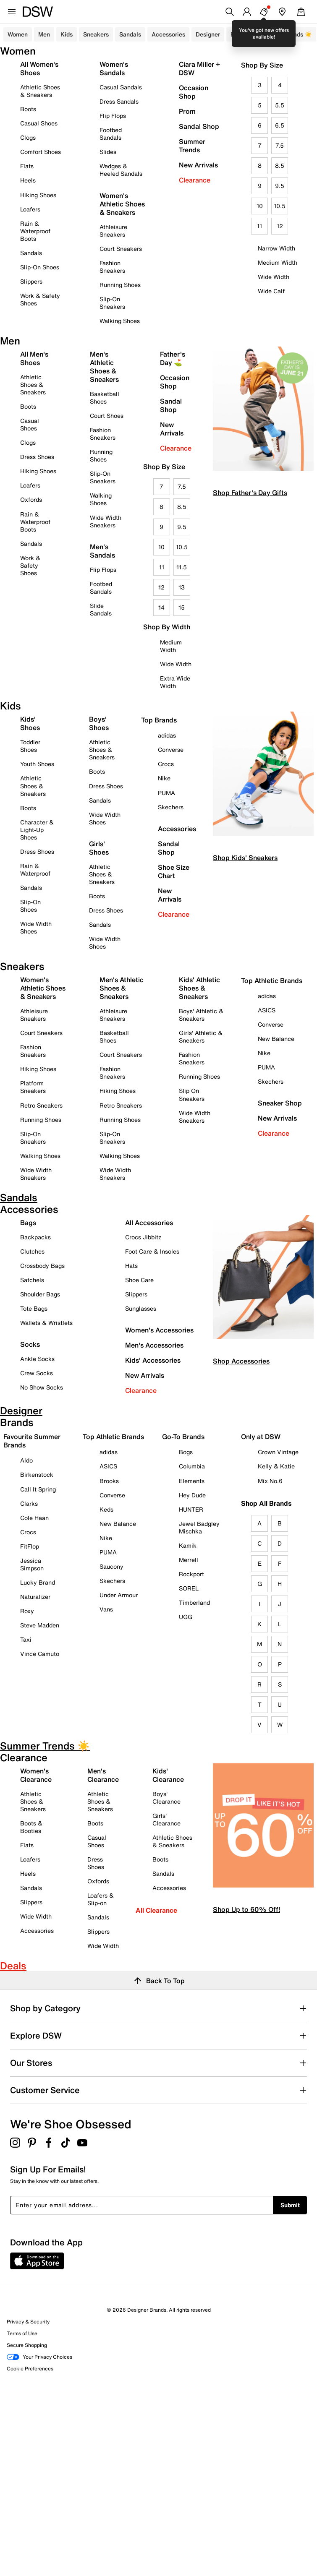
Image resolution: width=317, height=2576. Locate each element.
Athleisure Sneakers (113, 230)
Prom (187, 111)
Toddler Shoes (30, 746)
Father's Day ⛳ (172, 358)
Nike (164, 778)
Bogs (186, 1451)
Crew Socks (36, 1373)
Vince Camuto (39, 1653)
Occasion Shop (193, 92)
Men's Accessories (154, 1345)
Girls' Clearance (166, 1819)
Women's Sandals (114, 68)
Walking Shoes (120, 320)
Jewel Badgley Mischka (199, 1527)
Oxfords (31, 499)
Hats (131, 1265)
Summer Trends (192, 145)
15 (181, 607)
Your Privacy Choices (39, 2356)
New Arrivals (198, 165)
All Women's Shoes (39, 68)
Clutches (32, 1251)
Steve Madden (39, 1625)
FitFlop (29, 1546)
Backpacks (35, 1237)
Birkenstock (36, 1474)
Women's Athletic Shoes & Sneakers (122, 203)
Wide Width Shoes (36, 927)
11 (259, 226)
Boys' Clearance (166, 1797)
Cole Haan (34, 1517)
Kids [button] (66, 34)
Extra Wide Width (175, 682)
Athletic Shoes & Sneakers (40, 91)
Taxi (25, 1639)
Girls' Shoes (99, 848)
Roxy (27, 1610)
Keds (106, 1509)
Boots (28, 108)
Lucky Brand (37, 1582)
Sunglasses (140, 1308)
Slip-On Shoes (39, 267)
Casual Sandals (121, 87)
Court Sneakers (121, 248)
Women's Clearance (36, 1775)
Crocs (166, 763)
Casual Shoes (39, 123)
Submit (290, 2205)
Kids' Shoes (30, 723)
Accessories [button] (168, 34)
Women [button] (18, 34)
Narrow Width (276, 248)
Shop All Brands (266, 1503)
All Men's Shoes (34, 358)
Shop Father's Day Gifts (250, 493)
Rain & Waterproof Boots (35, 231)
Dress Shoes (37, 456)
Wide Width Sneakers (105, 521)
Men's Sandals (102, 551)
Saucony (111, 1566)
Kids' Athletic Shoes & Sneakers (199, 988)
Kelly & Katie (276, 1466)
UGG (185, 1616)
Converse (170, 749)
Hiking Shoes (38, 194)
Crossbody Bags (42, 1265)
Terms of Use (22, 2333)
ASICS (266, 1010)
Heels (28, 180)
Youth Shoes (37, 763)
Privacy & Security (28, 2321)
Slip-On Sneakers (112, 303)
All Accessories (149, 1223)
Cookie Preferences (30, 2368)
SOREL (189, 1588)
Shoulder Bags (40, 1294)
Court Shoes (106, 415)
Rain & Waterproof (35, 869)
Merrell (188, 1559)
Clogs (28, 137)
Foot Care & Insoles (152, 1251)
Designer (208, 34)
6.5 (279, 125)
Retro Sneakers (41, 1105)
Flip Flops (113, 115)
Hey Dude (192, 1495)
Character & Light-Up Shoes (37, 830)
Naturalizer (35, 1596)
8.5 (279, 165)
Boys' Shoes (99, 723)
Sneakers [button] (96, 34)
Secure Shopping (27, 2345)
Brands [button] (240, 34)
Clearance (194, 180)
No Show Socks (41, 1387)
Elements (191, 1480)
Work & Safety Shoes (40, 299)
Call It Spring (38, 1489)
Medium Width (277, 262)
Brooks (109, 1480)
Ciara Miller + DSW (199, 68)
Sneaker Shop (280, 1103)
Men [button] (44, 34)
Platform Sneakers (33, 1087)
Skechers (170, 807)
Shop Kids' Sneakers (245, 858)
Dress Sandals (119, 101)
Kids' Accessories (153, 1360)
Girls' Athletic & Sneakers (201, 1036)
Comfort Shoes (40, 151)
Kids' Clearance (168, 1775)
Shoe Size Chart (173, 871)
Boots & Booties (31, 1827)
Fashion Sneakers (112, 266)
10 (260, 205)
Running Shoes (120, 284)
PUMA (166, 792)
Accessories (177, 829)
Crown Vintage (278, 1451)
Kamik (187, 1545)
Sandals (130, 34)
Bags (28, 1223)
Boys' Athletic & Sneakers (201, 1014)
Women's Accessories (159, 1330)
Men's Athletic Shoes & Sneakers (104, 366)
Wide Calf (271, 291)
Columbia (192, 1466)
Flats (27, 166)
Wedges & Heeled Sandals (121, 170)
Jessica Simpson (32, 1564)
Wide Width (273, 276)
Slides (108, 151)
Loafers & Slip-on (100, 1899)
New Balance (276, 1038)
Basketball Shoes (104, 397)
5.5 (279, 105)
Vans (106, 1609)
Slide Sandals (101, 609)
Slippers (31, 281)
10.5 (280, 205)
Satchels (32, 1279)
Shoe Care (139, 1279)
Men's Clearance (103, 1775)
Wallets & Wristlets (46, 1322)
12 (280, 226)
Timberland (194, 1602)
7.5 (279, 145)
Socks (30, 1344)
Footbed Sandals (111, 133)
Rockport (191, 1574)
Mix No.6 (270, 1480)
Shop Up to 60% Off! (246, 1909)
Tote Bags (33, 1308)
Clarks (29, 1503)
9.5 (279, 185)
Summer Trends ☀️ (286, 34)
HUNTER (191, 1509)
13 (181, 587)
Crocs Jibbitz (143, 1237)
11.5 (181, 567)
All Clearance (156, 1910)
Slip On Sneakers (191, 1094)
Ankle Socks (37, 1358)
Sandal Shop (199, 126)
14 (161, 607)
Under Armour (119, 1594)
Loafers (30, 209)
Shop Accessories (241, 1361)
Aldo (26, 1460)
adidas (167, 735)
